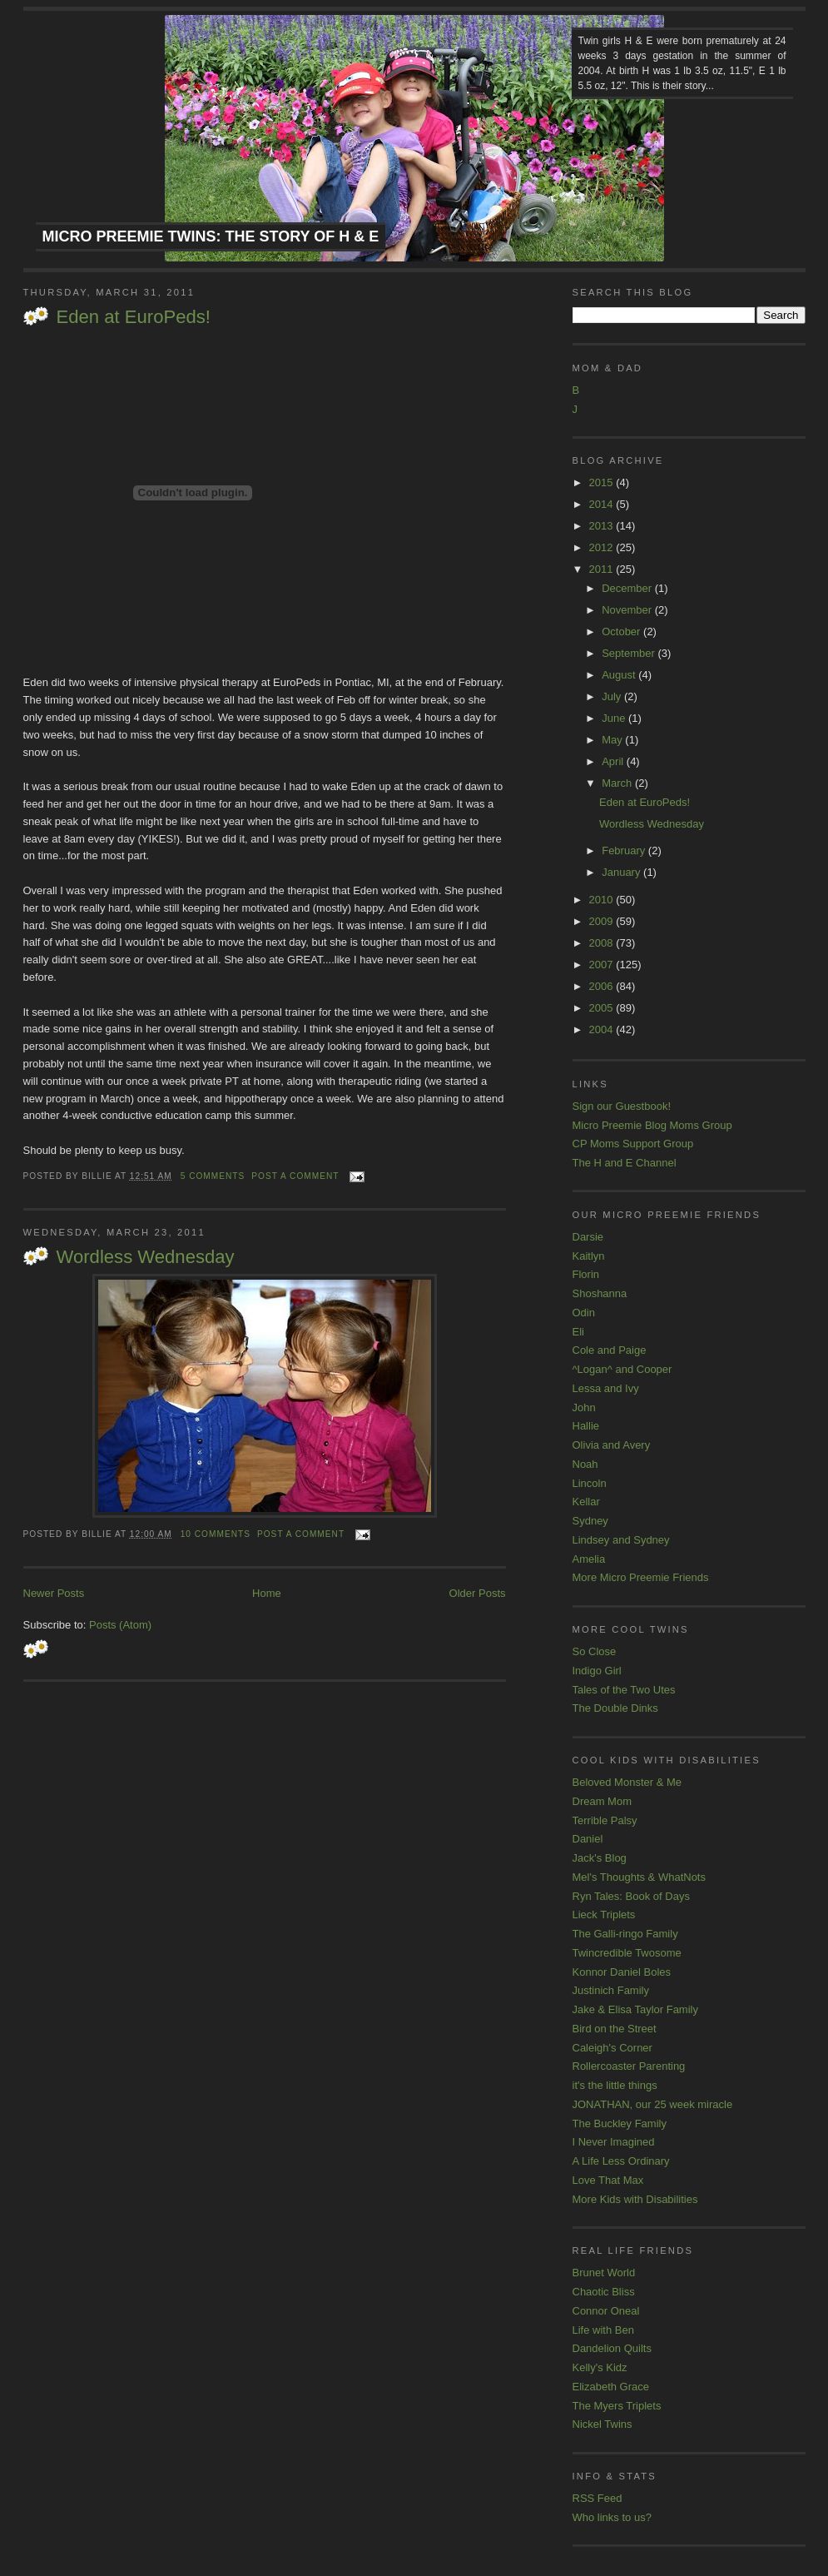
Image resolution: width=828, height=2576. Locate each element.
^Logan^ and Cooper (622, 1369)
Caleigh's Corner (612, 2047)
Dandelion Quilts (612, 2348)
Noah (585, 1464)
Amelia (589, 1559)
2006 (603, 986)
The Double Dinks (615, 1708)
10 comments (215, 1534)
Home (266, 1593)
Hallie (586, 1426)
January (622, 872)
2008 (603, 943)
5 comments (213, 1176)
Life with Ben (603, 2330)
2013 (603, 526)
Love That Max (608, 2180)
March (618, 783)
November (628, 610)
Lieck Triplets (604, 1914)
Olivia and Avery (612, 1445)
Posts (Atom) (120, 1625)
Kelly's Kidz (600, 2367)
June (615, 718)
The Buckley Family (620, 2123)
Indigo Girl (597, 1670)
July (613, 696)
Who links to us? (612, 2517)
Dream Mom (602, 1801)
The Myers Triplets (617, 2405)
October (622, 631)
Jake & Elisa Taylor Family (635, 2009)
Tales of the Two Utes (624, 1689)
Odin (584, 1312)
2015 (603, 482)
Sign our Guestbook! (622, 1106)
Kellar (586, 1501)
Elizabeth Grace (611, 2386)
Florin (586, 1274)
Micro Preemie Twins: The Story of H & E (210, 236)
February (625, 850)
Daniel (588, 1839)
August (620, 675)
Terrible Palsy (605, 1820)
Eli (578, 1331)
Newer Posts (54, 1593)
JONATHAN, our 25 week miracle (653, 2104)
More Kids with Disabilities (635, 2199)
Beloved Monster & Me (627, 1782)
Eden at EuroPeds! (134, 316)
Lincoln (590, 1483)
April (614, 761)
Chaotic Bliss (604, 2291)
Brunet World (604, 2272)
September (629, 653)
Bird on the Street (615, 2028)
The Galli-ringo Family (625, 1933)
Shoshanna (600, 1293)
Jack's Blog (600, 1858)
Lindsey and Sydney (621, 1540)
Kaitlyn (589, 1256)
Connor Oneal (606, 2311)
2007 (603, 964)
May (613, 740)
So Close (595, 1651)
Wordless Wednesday (146, 1256)
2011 (603, 569)
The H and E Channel (625, 1162)
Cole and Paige (610, 1350)
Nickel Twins (602, 2424)
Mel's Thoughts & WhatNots (639, 1877)
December (628, 588)
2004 (603, 1029)
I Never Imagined (614, 2142)
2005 (603, 1008)
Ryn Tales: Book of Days (631, 1896)
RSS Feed (597, 2498)
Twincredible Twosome (627, 1953)
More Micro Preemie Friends (641, 1577)
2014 (603, 504)
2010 (603, 899)
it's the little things (615, 2085)
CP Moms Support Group (633, 1143)
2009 (603, 921)
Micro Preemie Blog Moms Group (652, 1125)
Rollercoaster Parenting (629, 2066)
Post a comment (295, 1176)
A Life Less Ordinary (621, 2161)
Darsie (588, 1237)
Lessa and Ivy (606, 1388)
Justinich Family (611, 1990)
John (584, 1407)
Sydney (590, 1520)
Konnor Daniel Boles (622, 1972)
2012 (603, 547)
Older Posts (477, 1593)
